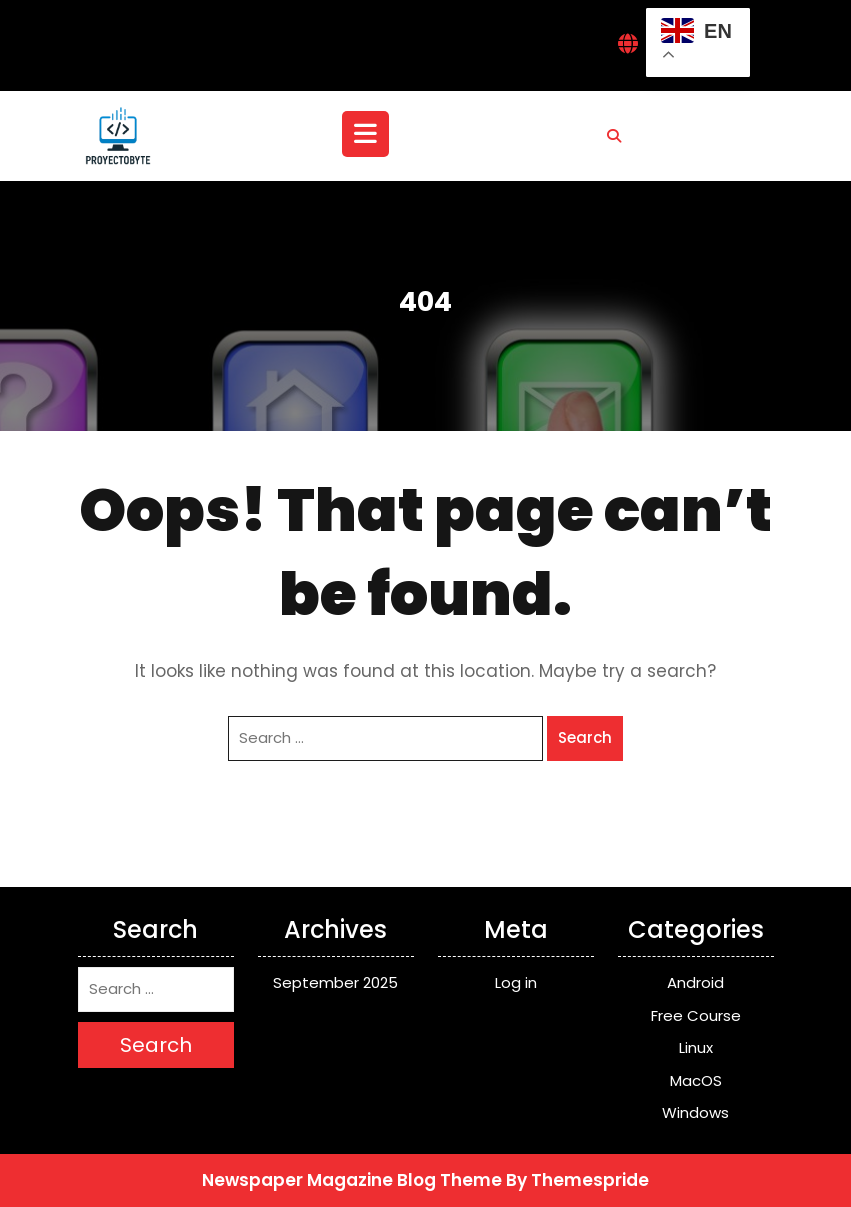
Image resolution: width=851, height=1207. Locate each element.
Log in (516, 982)
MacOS (696, 1080)
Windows (695, 1112)
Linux (696, 1047)
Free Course (696, 1015)
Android (695, 982)
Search (585, 737)
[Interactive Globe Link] (628, 45)
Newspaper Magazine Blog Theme (352, 1180)
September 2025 (335, 982)
